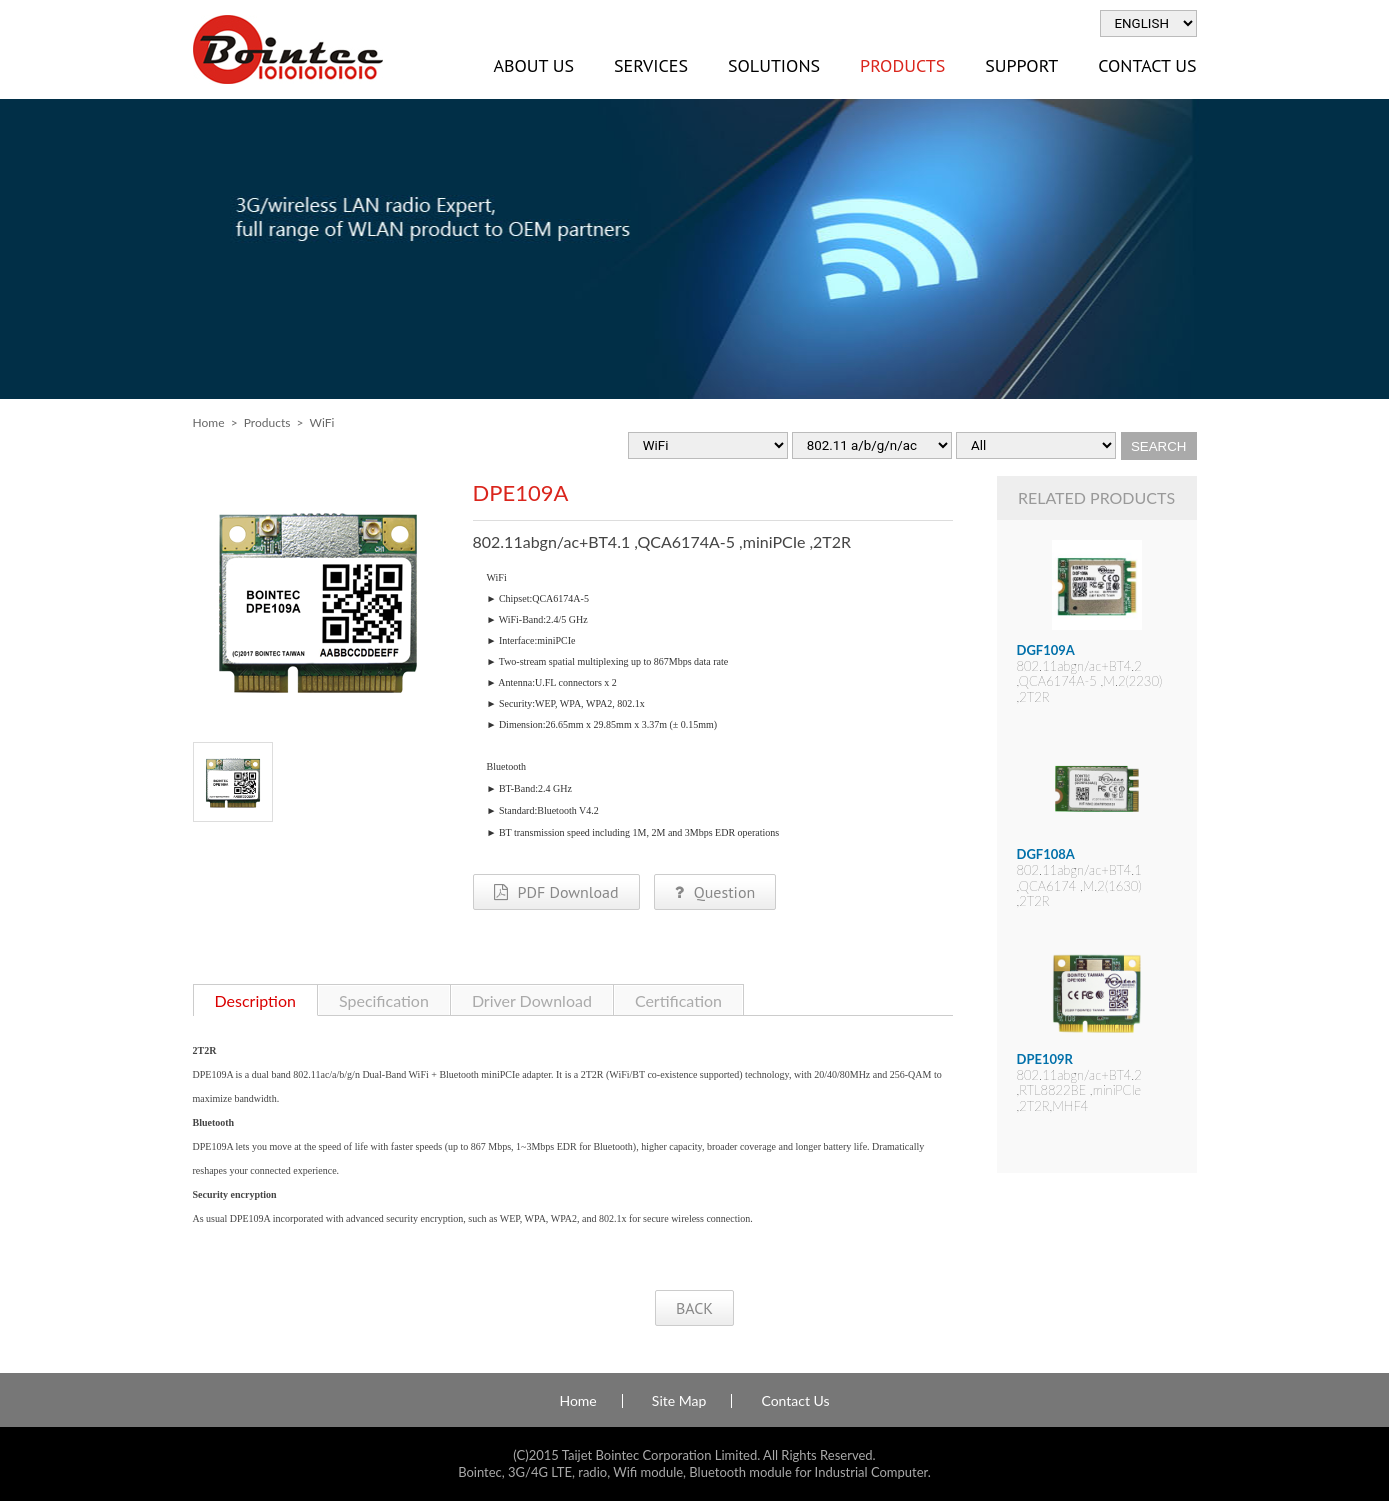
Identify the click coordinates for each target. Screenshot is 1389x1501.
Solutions (774, 65)
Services (651, 65)
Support (1021, 65)
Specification (384, 1000)
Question (715, 892)
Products (902, 65)
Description (255, 1000)
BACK (694, 1308)
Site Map (679, 1401)
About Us (534, 65)
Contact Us (1147, 65)
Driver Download (532, 1000)
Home (209, 422)
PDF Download (556, 892)
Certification (678, 1000)
